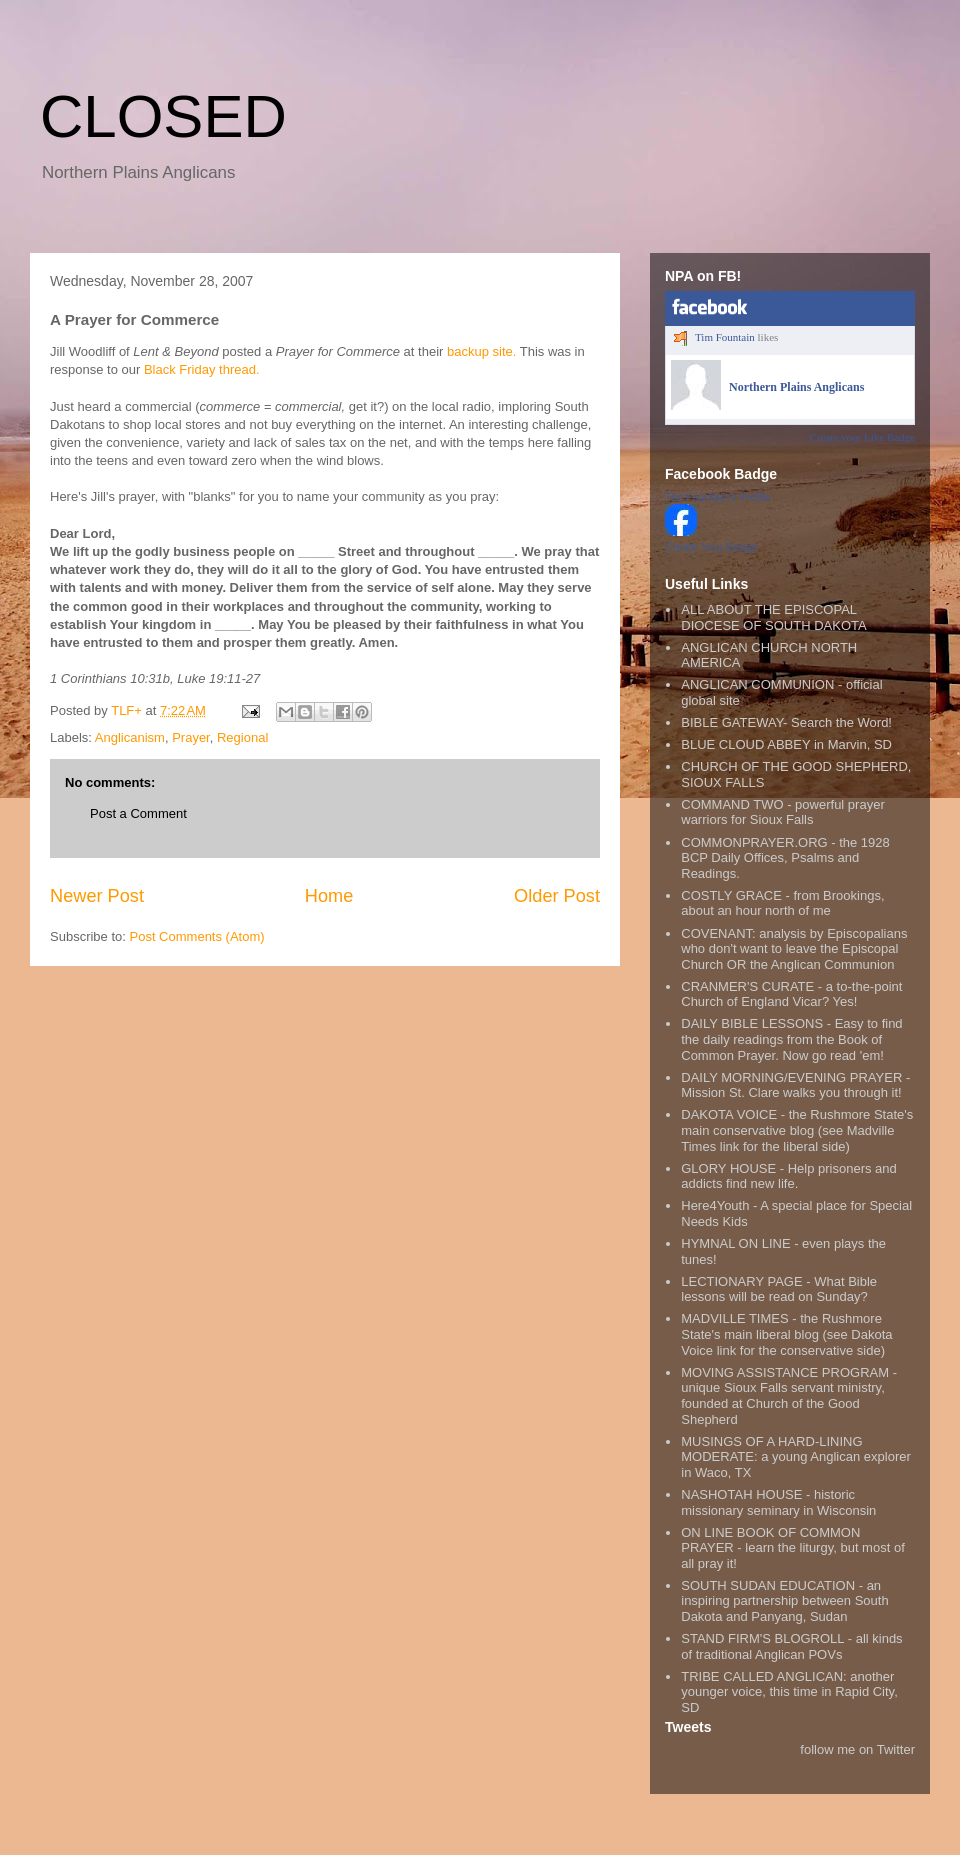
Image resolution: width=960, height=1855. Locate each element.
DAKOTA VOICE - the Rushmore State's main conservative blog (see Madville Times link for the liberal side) (797, 1130)
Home (329, 896)
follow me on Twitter (857, 1749)
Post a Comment (138, 813)
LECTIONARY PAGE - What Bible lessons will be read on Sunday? (779, 1289)
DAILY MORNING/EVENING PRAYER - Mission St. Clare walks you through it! (795, 1085)
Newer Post (97, 896)
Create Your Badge (711, 547)
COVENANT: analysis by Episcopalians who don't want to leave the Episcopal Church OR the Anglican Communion (794, 949)
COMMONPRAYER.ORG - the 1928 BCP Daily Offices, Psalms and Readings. (785, 858)
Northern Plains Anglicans (796, 387)
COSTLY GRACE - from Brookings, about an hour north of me (782, 903)
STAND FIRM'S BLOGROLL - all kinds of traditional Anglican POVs (791, 1646)
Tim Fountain (725, 337)
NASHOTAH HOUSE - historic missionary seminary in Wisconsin (778, 1502)
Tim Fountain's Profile (718, 497)
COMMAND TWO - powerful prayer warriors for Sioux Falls (782, 812)
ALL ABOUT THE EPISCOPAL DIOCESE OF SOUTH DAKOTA (773, 617)
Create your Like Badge (862, 437)
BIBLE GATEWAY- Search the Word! (786, 722)
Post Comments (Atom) (197, 936)
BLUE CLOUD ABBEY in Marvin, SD (786, 744)
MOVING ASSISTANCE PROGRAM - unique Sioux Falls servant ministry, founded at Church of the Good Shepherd (789, 1396)
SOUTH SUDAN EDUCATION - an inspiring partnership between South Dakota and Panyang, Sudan (784, 1601)
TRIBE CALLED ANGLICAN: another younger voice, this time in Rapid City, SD (789, 1692)
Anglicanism (130, 737)
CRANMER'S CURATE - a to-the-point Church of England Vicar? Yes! (791, 994)
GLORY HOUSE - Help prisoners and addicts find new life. (789, 1176)
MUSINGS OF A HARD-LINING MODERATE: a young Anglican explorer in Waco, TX (796, 1457)
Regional (242, 737)
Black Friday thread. (202, 369)
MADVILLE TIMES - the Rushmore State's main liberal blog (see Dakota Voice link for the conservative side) (786, 1334)
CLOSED (163, 116)
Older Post (557, 896)
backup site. (481, 351)
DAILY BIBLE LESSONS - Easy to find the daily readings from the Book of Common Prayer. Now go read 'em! (791, 1039)
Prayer (191, 737)
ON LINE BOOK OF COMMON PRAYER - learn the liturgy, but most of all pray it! (793, 1548)
